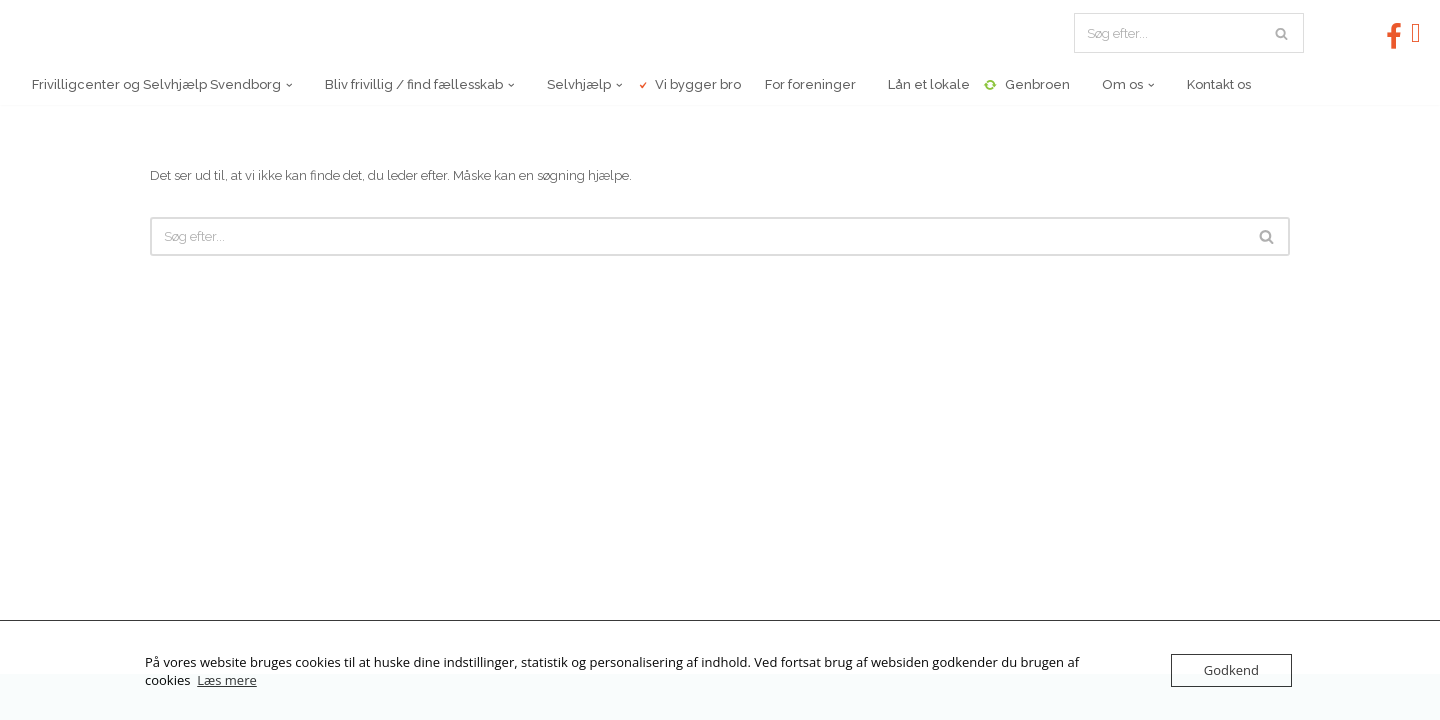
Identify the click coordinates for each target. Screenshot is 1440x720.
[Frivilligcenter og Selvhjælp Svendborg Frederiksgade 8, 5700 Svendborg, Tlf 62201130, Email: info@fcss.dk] (115, 33)
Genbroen (1026, 85)
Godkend (1231, 670)
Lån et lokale (920, 84)
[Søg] (1166, 33)
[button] (289, 85)
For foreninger (805, 84)
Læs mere (227, 680)
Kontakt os (1209, 84)
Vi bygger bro (689, 84)
